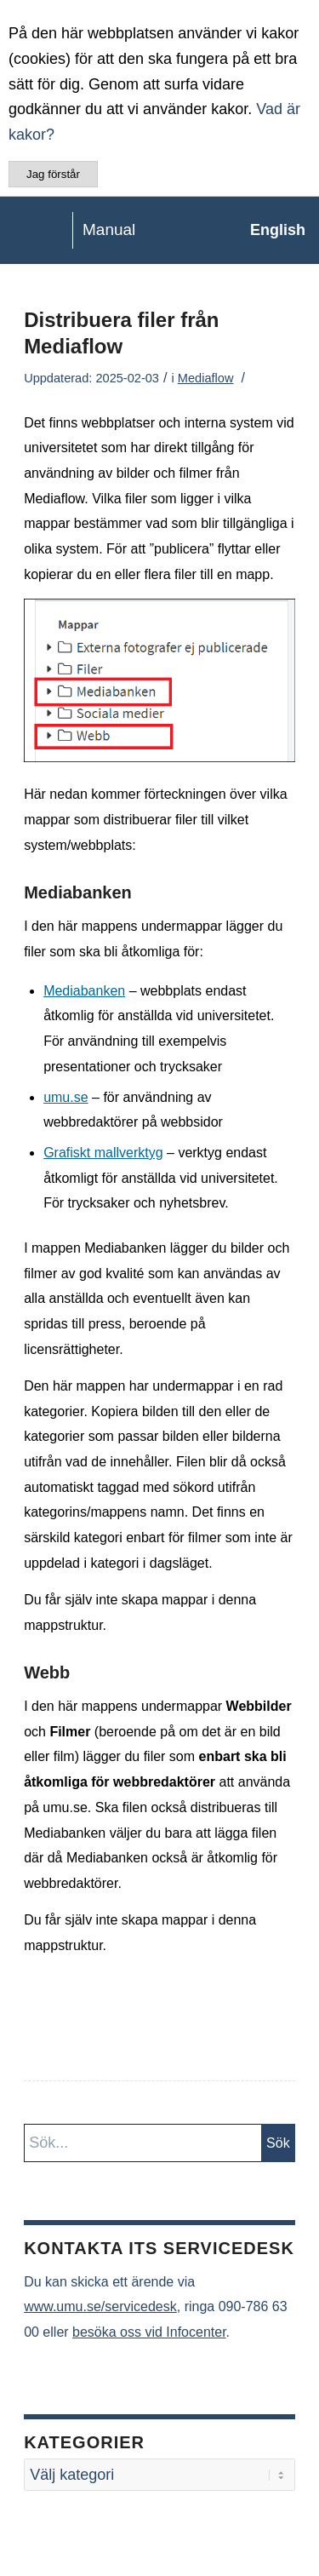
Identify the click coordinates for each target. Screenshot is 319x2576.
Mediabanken (84, 991)
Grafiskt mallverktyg (102, 1152)
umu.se (65, 1097)
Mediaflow (206, 378)
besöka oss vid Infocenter (149, 2332)
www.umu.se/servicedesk (100, 2306)
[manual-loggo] (127, 230)
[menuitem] (269, 230)
